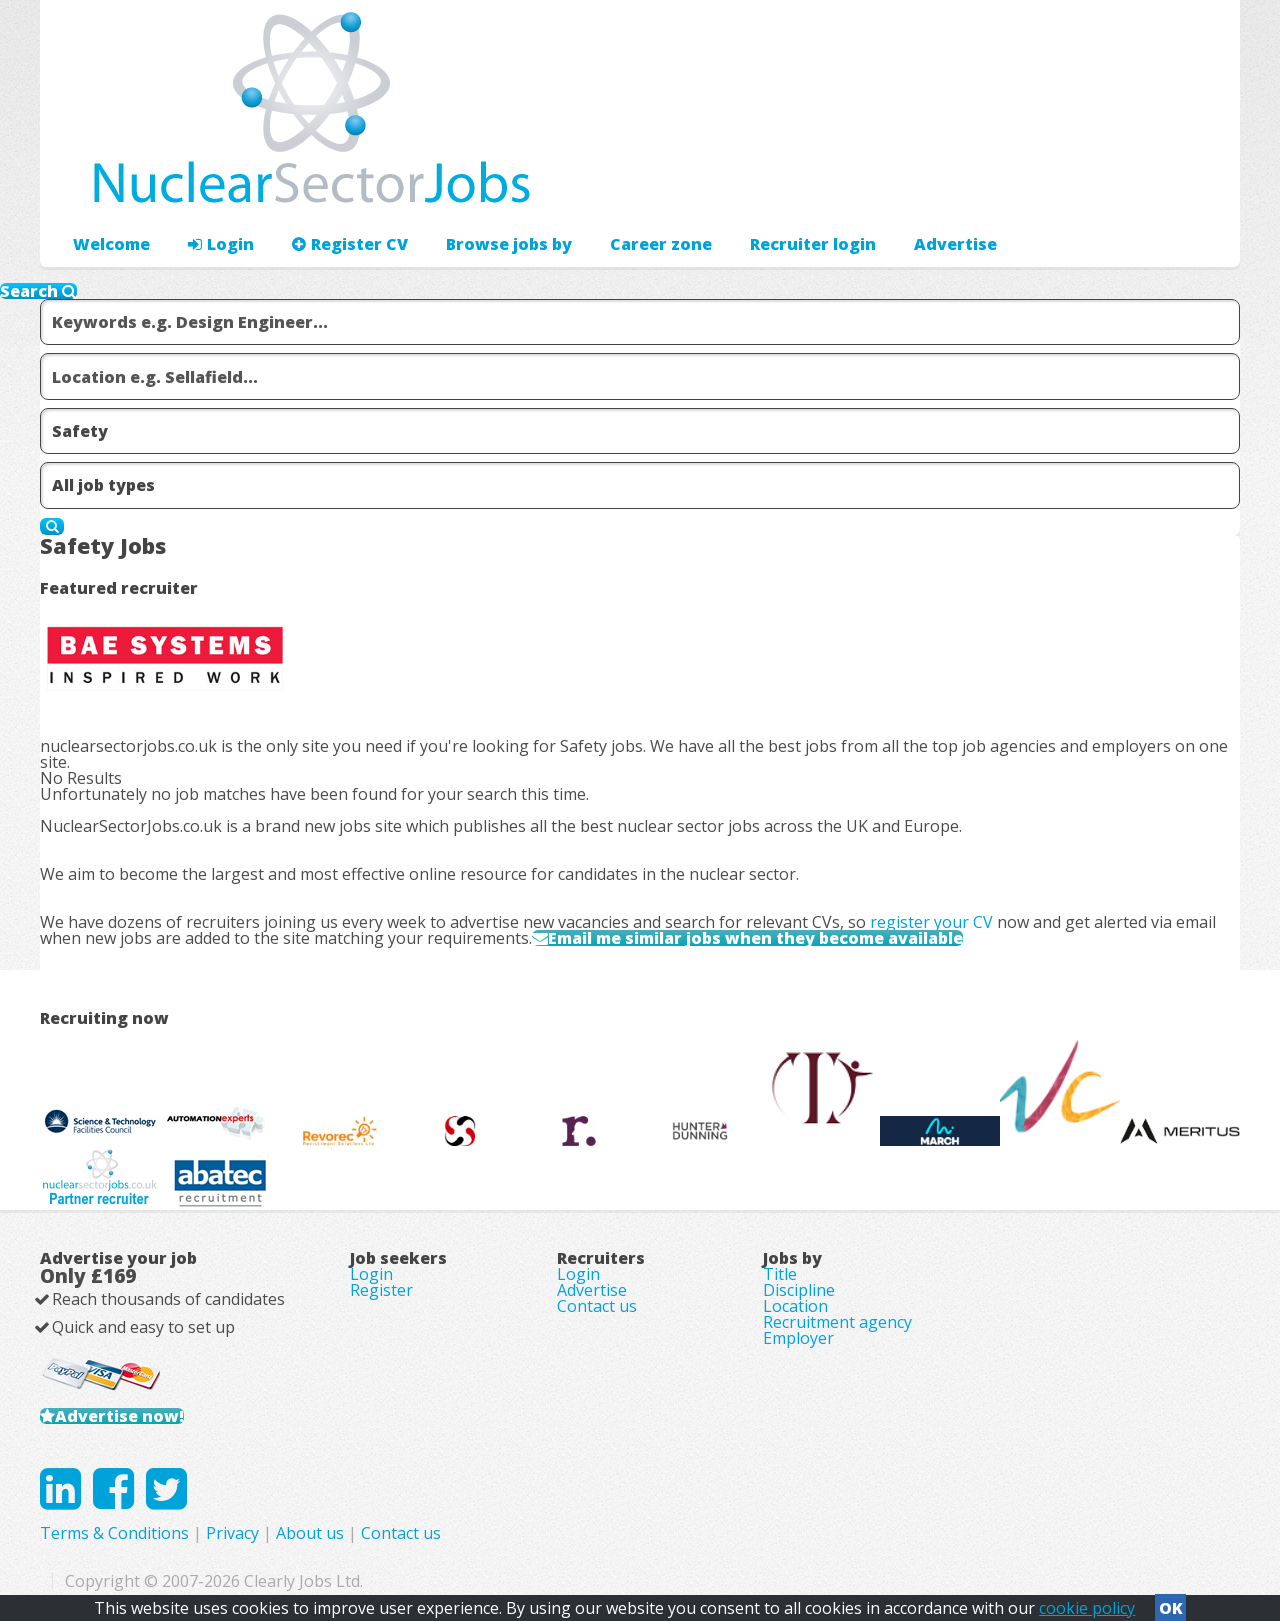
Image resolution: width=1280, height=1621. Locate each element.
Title (780, 1274)
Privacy (232, 1533)
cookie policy (1087, 1608)
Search (38, 291)
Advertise (955, 244)
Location (795, 1306)
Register (381, 1290)
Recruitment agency (837, 1322)
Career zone (661, 244)
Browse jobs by (509, 244)
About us (310, 1533)
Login (221, 244)
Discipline (799, 1290)
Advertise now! (119, 1416)
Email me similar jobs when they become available (755, 938)
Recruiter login (813, 244)
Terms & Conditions (114, 1533)
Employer (798, 1338)
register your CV (931, 922)
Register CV (350, 244)
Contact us (597, 1306)
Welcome (111, 244)
